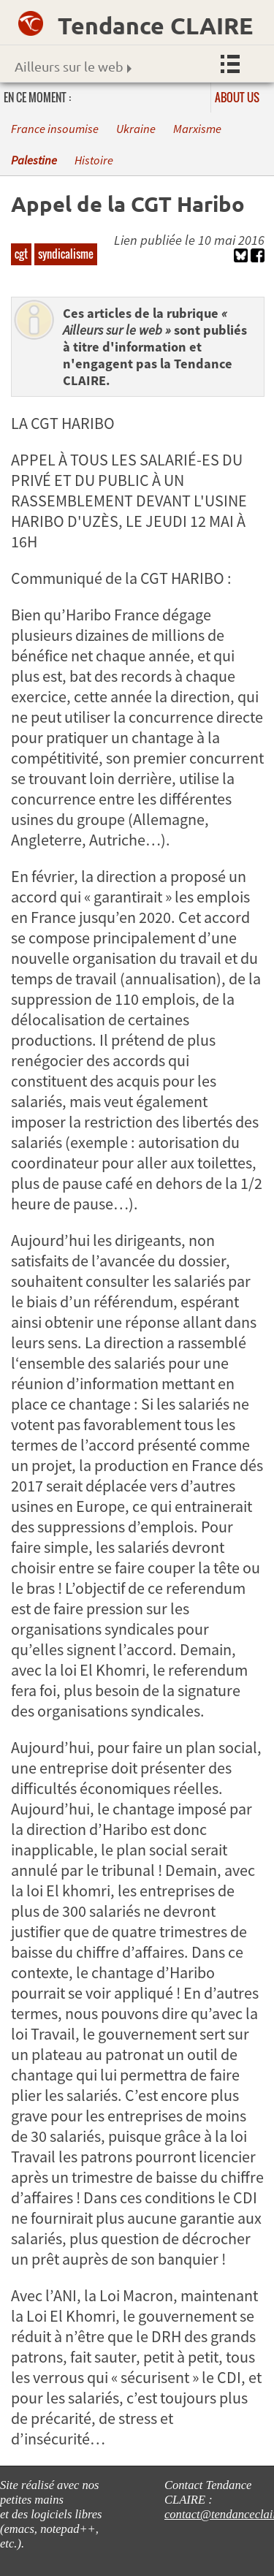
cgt (21, 254)
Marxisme (197, 129)
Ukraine (136, 129)
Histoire (94, 160)
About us (237, 97)
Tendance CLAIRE (155, 25)
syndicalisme (66, 254)
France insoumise (55, 129)
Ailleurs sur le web (73, 66)
